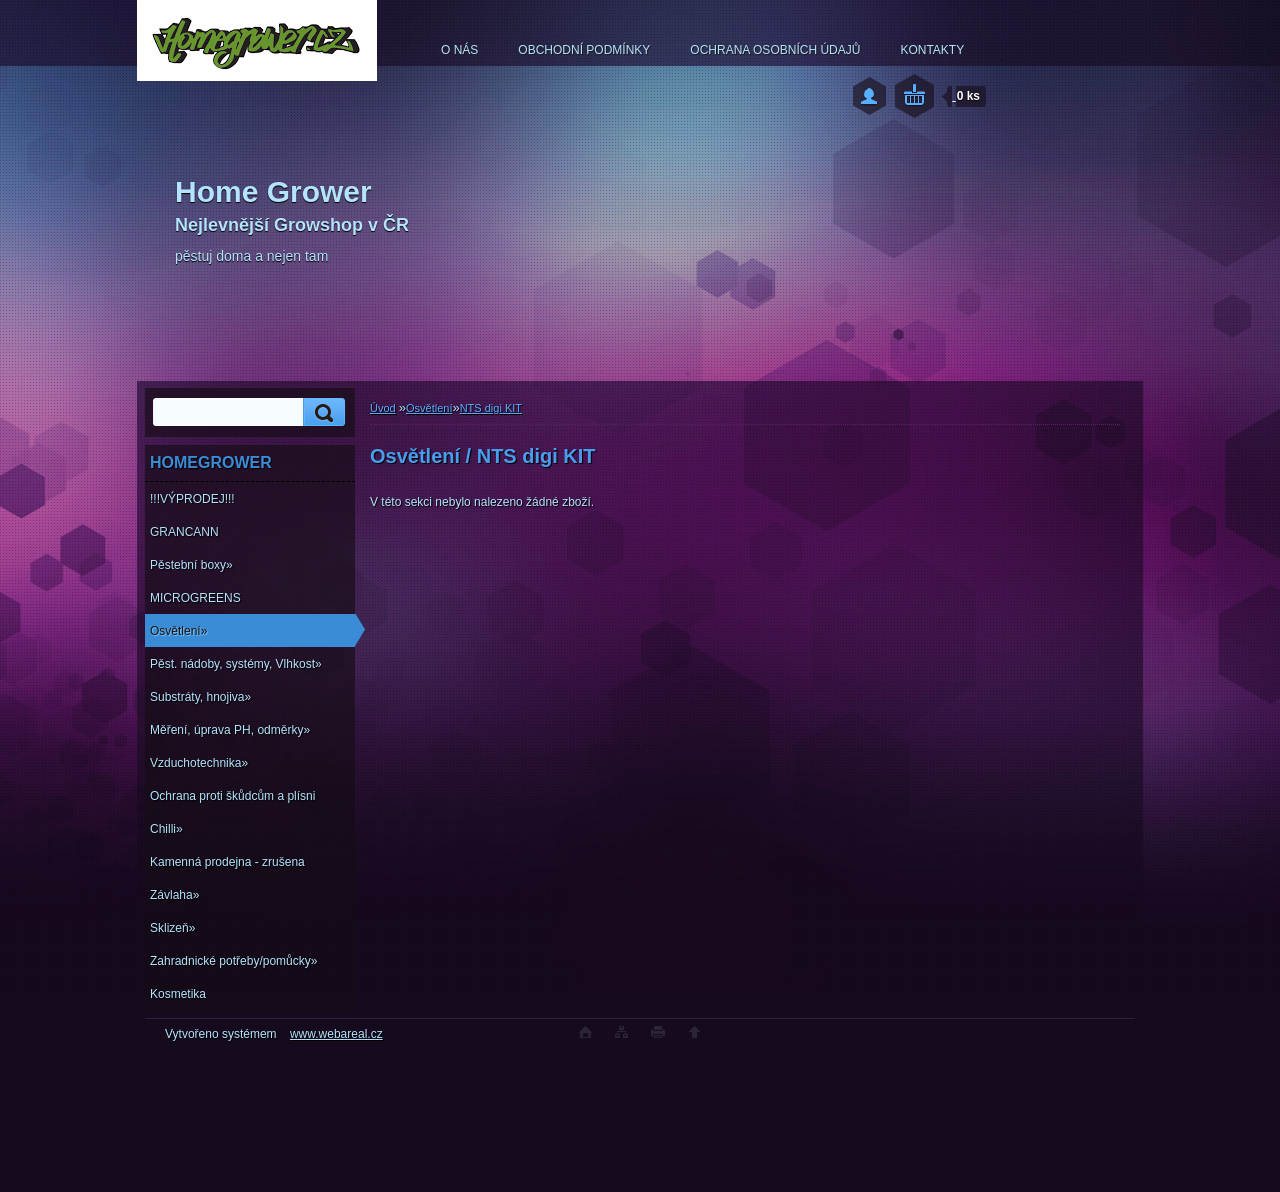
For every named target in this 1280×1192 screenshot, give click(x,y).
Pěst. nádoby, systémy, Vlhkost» (236, 664)
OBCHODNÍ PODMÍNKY (584, 50)
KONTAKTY (932, 50)
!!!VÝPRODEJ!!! (192, 499)
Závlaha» (174, 895)
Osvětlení (429, 408)
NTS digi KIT (491, 408)
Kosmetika (178, 994)
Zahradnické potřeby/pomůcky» (233, 961)
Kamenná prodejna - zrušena (227, 862)
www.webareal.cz (336, 1034)
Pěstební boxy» (191, 565)
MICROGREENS (195, 598)
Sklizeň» (172, 928)
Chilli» (166, 829)
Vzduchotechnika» (199, 763)
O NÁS (459, 50)
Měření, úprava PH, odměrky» (230, 730)
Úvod (383, 408)
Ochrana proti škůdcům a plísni (232, 796)
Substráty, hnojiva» (200, 697)
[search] (321, 412)
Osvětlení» (178, 631)
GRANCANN (184, 532)
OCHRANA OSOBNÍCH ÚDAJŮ (775, 50)
